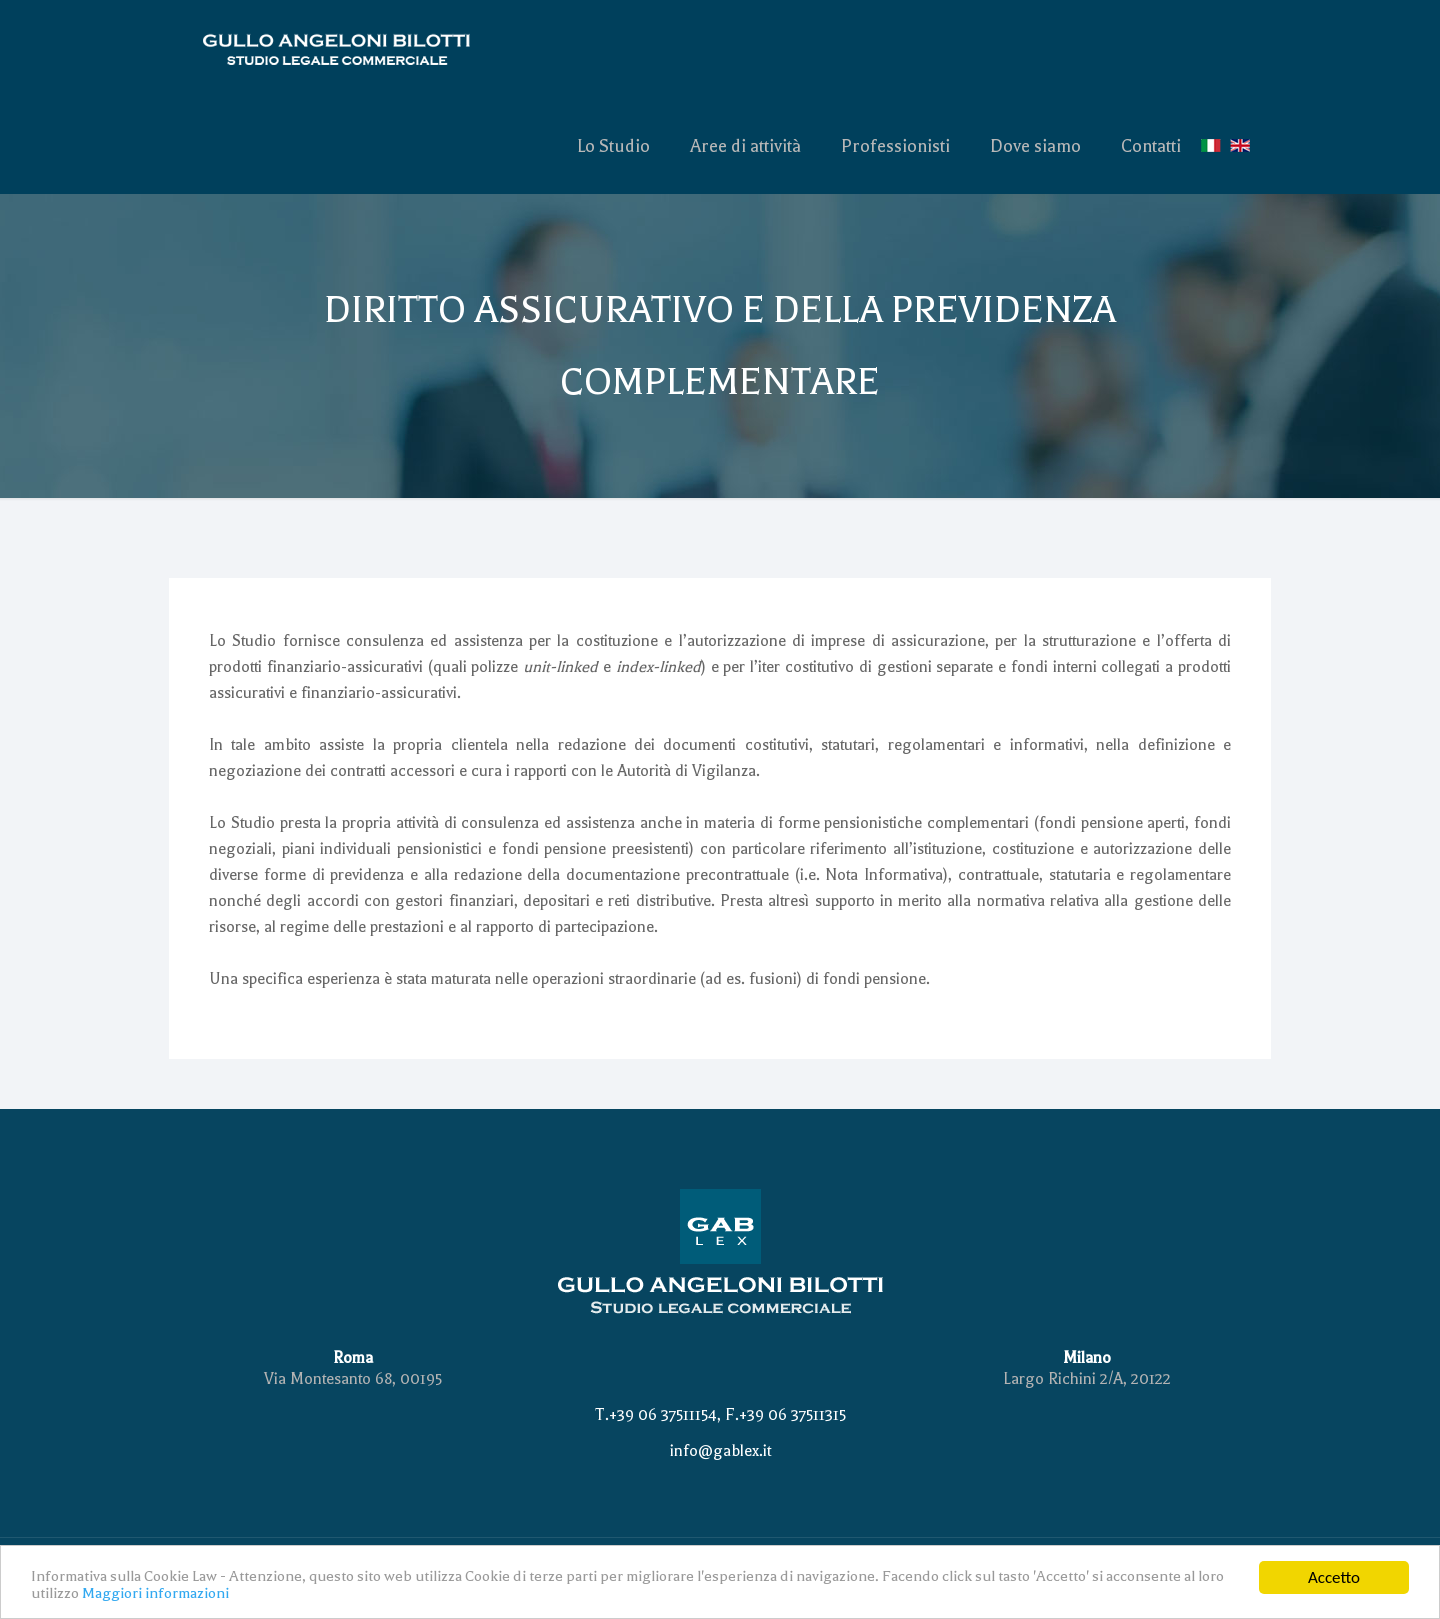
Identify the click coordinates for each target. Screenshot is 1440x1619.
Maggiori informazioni (155, 1596)
